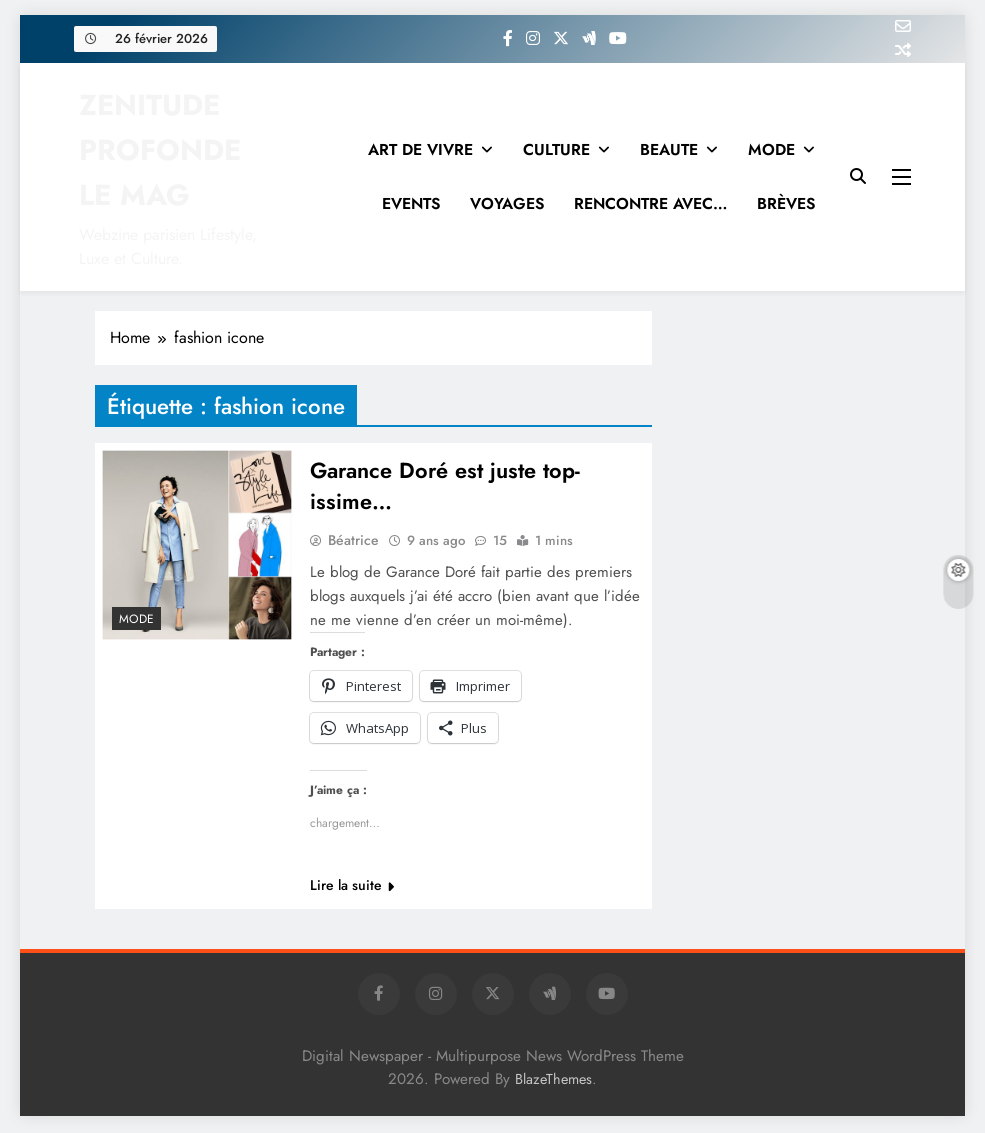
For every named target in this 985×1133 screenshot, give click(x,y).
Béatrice (353, 542)
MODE (771, 149)
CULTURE (556, 149)
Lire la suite (352, 887)
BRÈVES (786, 203)
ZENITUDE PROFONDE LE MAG (160, 150)
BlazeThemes (553, 1081)
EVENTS (411, 203)
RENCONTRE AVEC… (650, 203)
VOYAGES (507, 203)
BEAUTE (669, 149)
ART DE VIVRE (420, 149)
